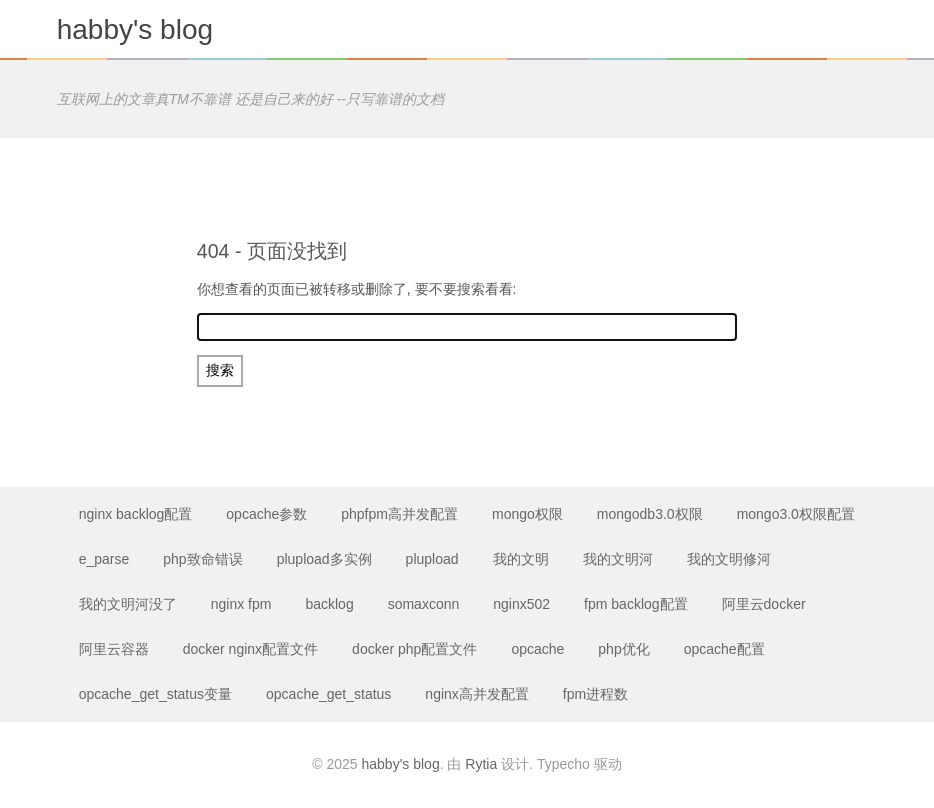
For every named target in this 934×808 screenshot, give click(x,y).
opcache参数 (266, 514)
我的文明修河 (729, 559)
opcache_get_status (328, 694)
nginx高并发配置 (476, 694)
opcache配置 (724, 649)
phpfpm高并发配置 (399, 514)
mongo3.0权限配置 (796, 514)
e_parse (104, 559)
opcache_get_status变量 (155, 694)
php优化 (623, 649)
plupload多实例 (324, 559)
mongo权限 (527, 514)
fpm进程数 (595, 694)
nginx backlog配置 (136, 514)
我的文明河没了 (128, 604)
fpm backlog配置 (635, 604)
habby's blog (135, 29)
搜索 (220, 370)
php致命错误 (202, 559)
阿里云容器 (114, 649)
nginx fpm (241, 604)
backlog (329, 604)
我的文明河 (618, 559)
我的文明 (521, 559)
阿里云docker (764, 604)
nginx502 (521, 604)
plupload (432, 559)
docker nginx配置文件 (250, 649)
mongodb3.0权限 (650, 514)
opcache (537, 649)
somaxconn (424, 604)
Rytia (481, 764)
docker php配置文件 (414, 649)
